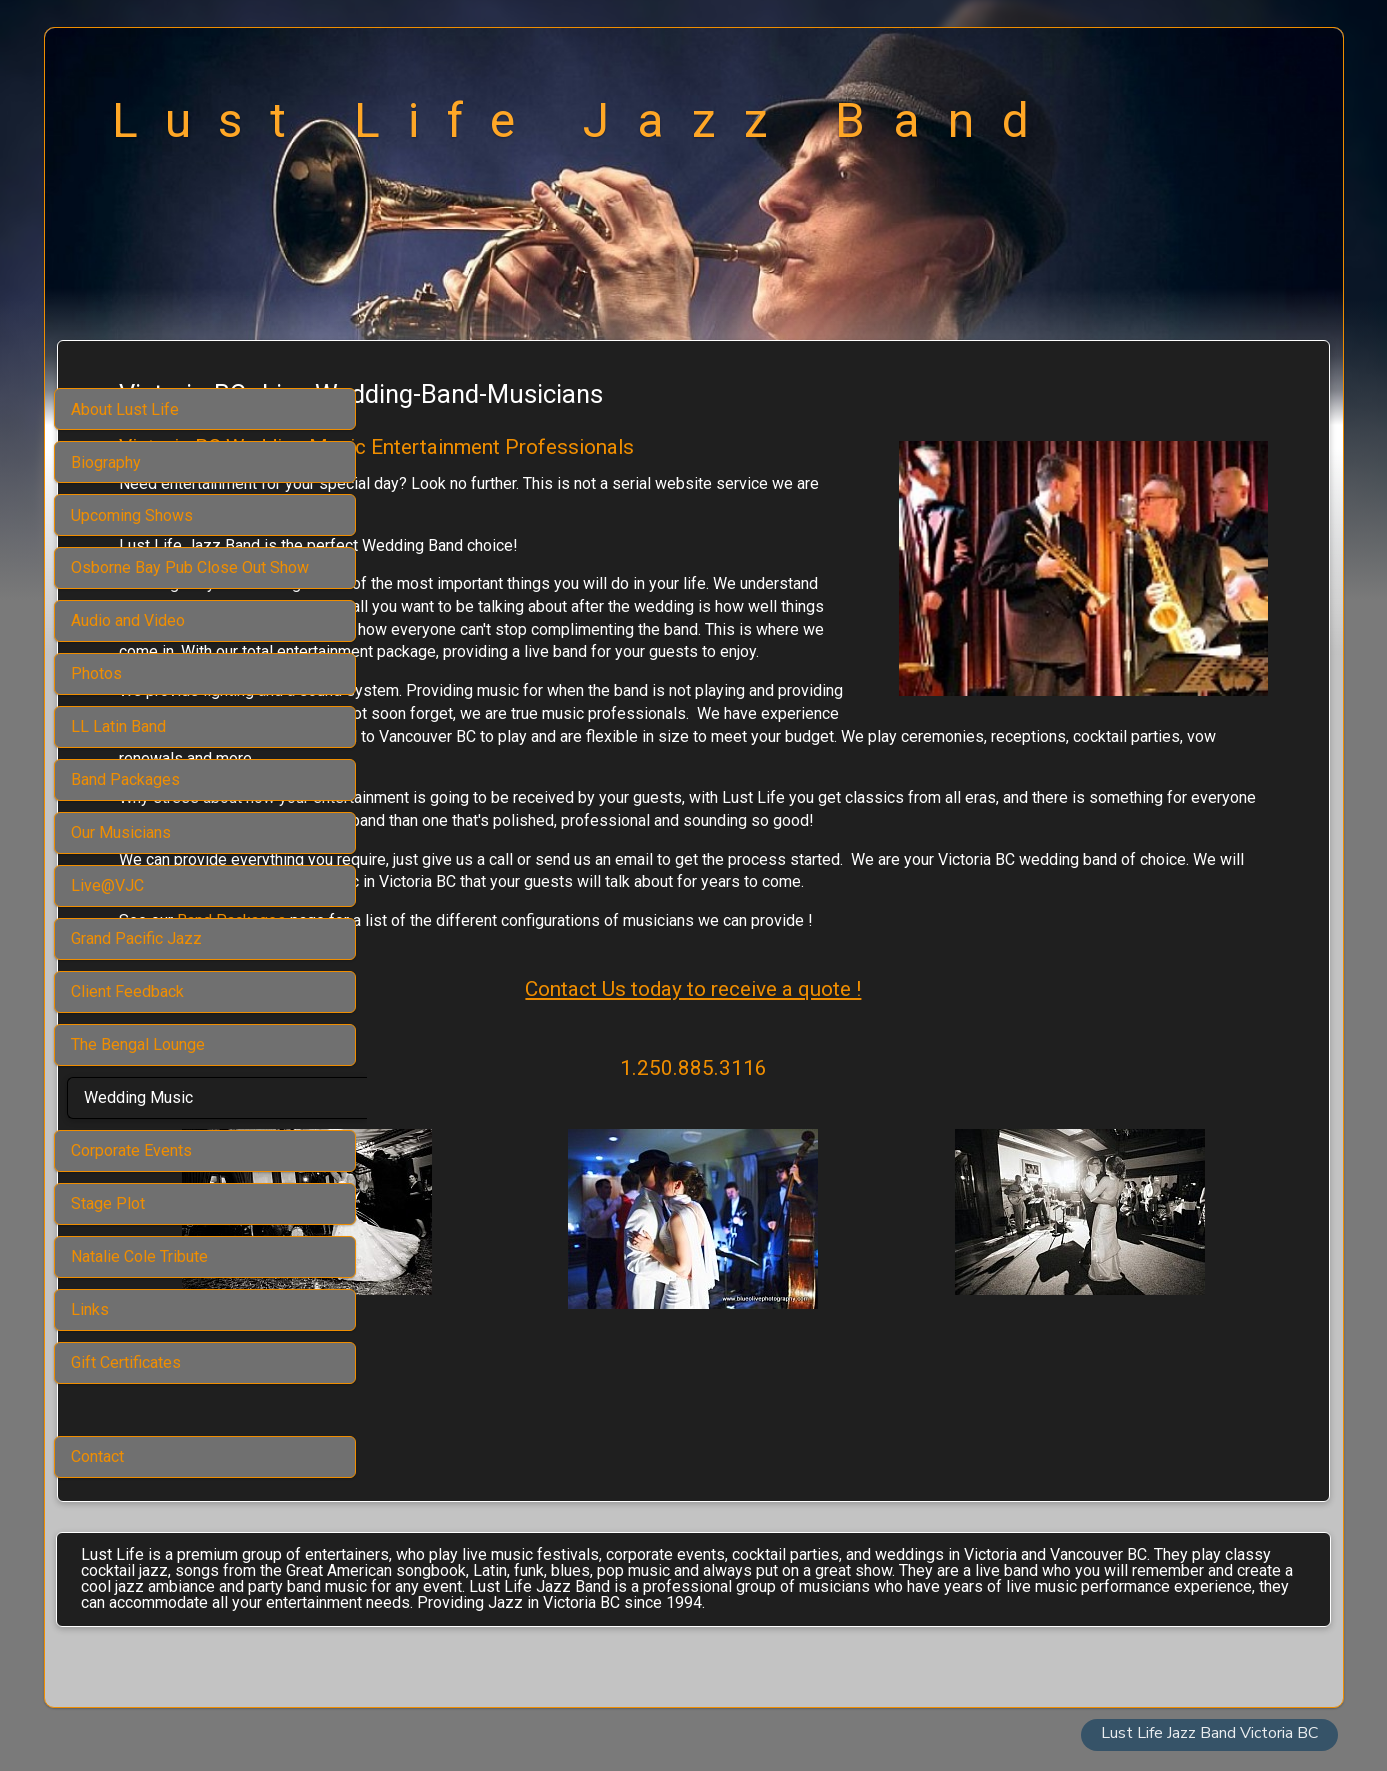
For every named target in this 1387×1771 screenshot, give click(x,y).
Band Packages (540, 988)
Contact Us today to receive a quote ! (848, 1057)
